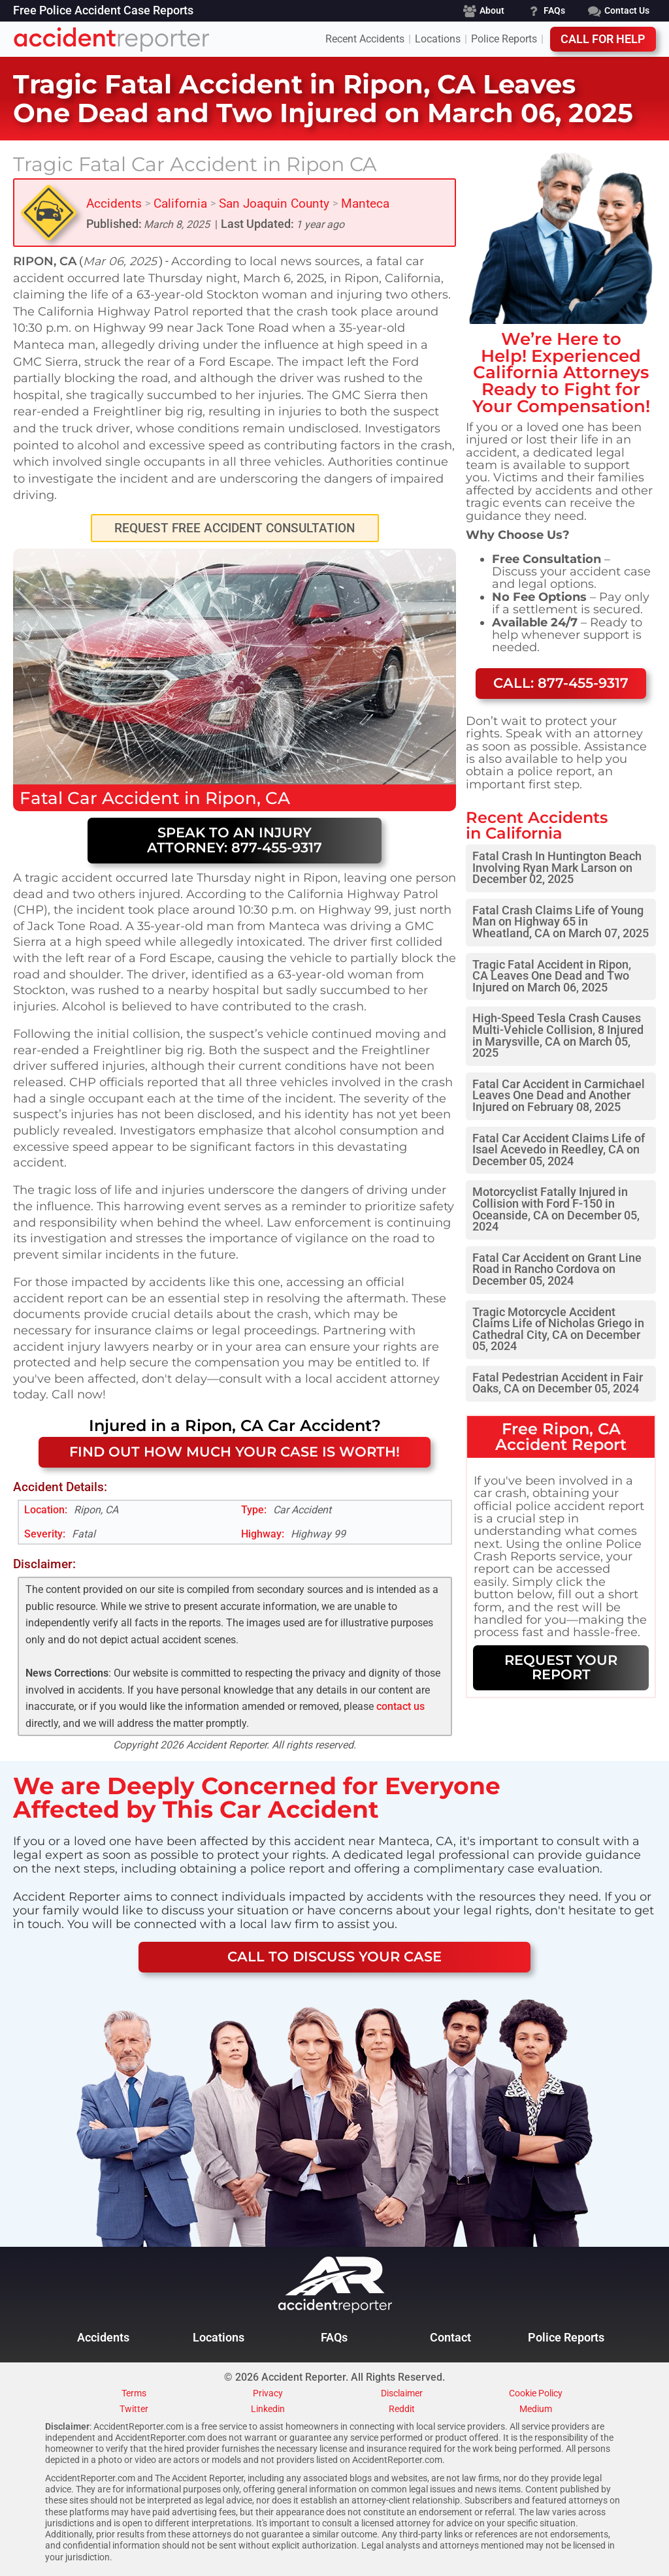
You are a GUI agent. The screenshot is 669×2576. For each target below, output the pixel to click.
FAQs (334, 2337)
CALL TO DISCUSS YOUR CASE (334, 1956)
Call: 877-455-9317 (560, 683)
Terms (134, 2393)
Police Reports (504, 39)
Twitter (134, 2409)
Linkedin (268, 2409)
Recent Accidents (364, 39)
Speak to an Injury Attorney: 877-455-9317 (234, 840)
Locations (438, 39)
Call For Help (603, 39)
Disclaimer (402, 2393)
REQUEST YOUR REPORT (560, 1666)
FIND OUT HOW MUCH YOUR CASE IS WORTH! (234, 1451)
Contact (450, 2337)
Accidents (114, 203)
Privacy (268, 2393)
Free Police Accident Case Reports (103, 11)
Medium (535, 2409)
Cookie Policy (536, 2393)
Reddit (402, 2409)
